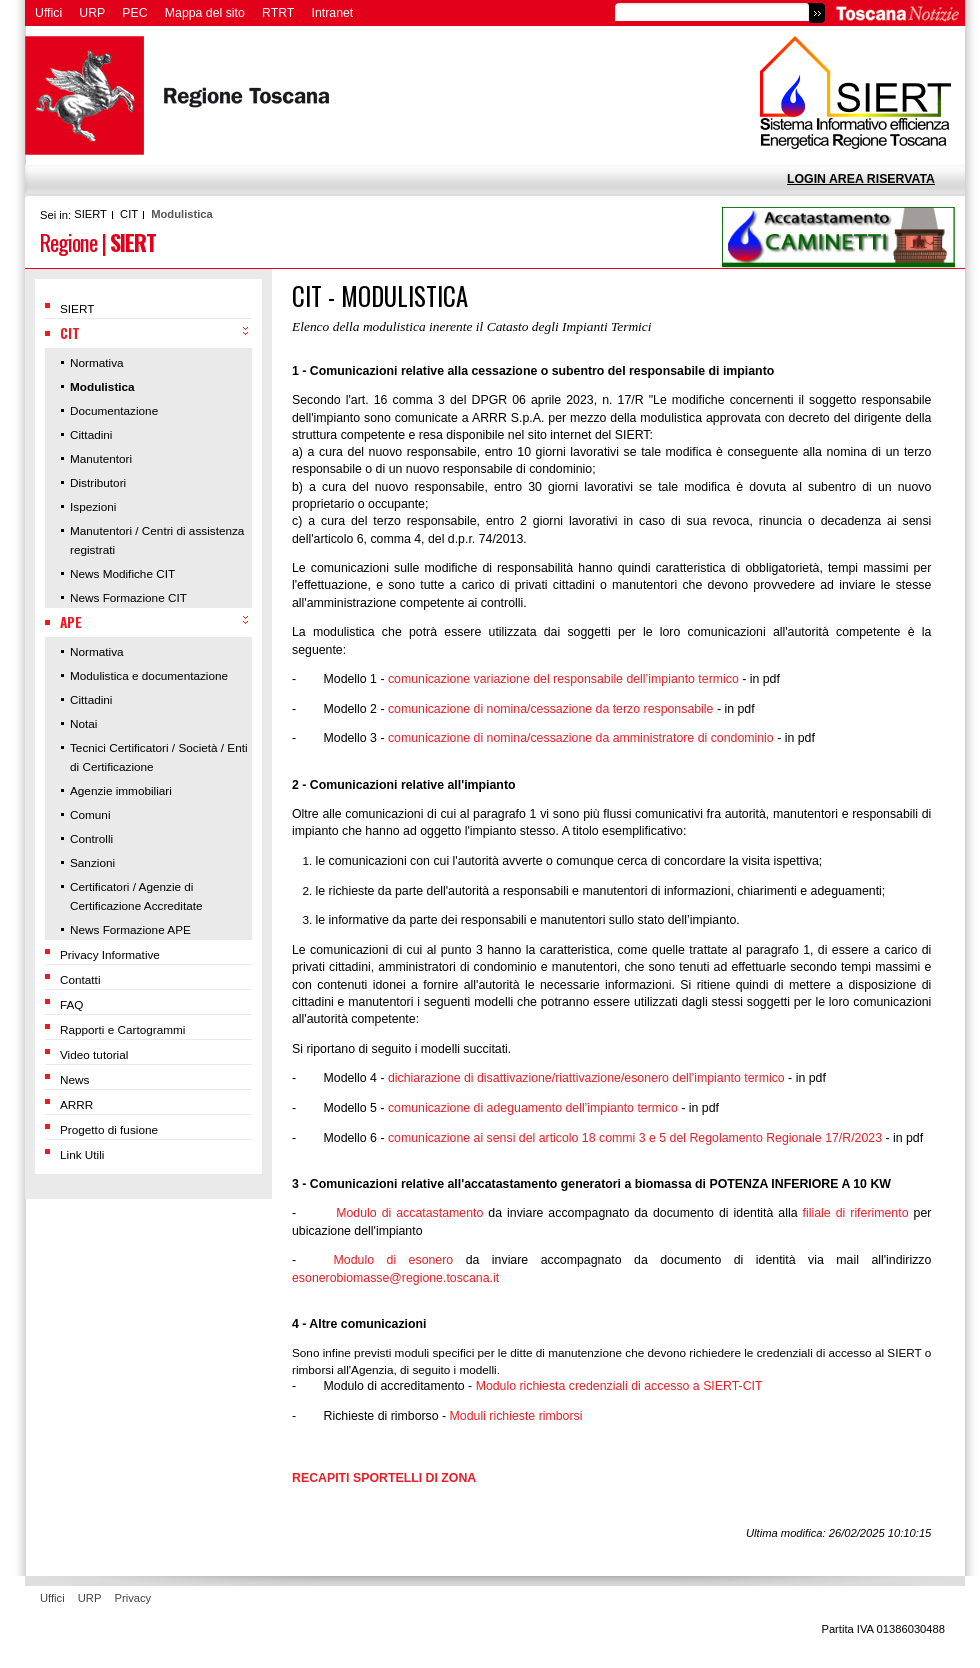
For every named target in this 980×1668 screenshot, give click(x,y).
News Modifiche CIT (122, 573)
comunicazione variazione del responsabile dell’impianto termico (563, 679)
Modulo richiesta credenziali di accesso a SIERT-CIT (619, 1386)
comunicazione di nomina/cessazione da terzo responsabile (551, 709)
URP (92, 13)
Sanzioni (92, 862)
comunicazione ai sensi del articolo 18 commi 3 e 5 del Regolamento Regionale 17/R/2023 (635, 1138)
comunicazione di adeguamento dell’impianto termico (533, 1108)
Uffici (48, 13)
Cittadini (91, 434)
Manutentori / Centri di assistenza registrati (157, 540)
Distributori (98, 482)
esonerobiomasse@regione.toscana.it (395, 1278)
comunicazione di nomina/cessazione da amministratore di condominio (581, 738)
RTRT (278, 13)
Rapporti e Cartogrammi (122, 1029)
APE (71, 622)
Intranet (333, 13)
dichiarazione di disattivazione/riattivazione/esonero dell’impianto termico (586, 1078)
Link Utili (82, 1154)
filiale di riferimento (856, 1213)
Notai (83, 723)
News (74, 1079)
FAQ (72, 1004)
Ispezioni (93, 506)
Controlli (91, 838)
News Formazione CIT (128, 597)
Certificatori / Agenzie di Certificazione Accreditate (136, 896)
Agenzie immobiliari (121, 790)
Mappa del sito (205, 13)
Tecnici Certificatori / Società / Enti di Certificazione (159, 757)
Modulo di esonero (394, 1260)
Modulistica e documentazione (149, 675)
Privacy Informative (110, 954)
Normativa (97, 362)
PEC (134, 13)
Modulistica (182, 214)
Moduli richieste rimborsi (516, 1416)
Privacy (133, 1598)
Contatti (80, 979)
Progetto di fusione (109, 1129)
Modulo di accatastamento (409, 1213)
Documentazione (114, 410)
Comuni (90, 814)
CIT (129, 214)
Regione (68, 241)
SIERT (90, 214)
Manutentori (101, 458)
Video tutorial (94, 1054)
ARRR (76, 1104)
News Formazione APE (130, 929)
